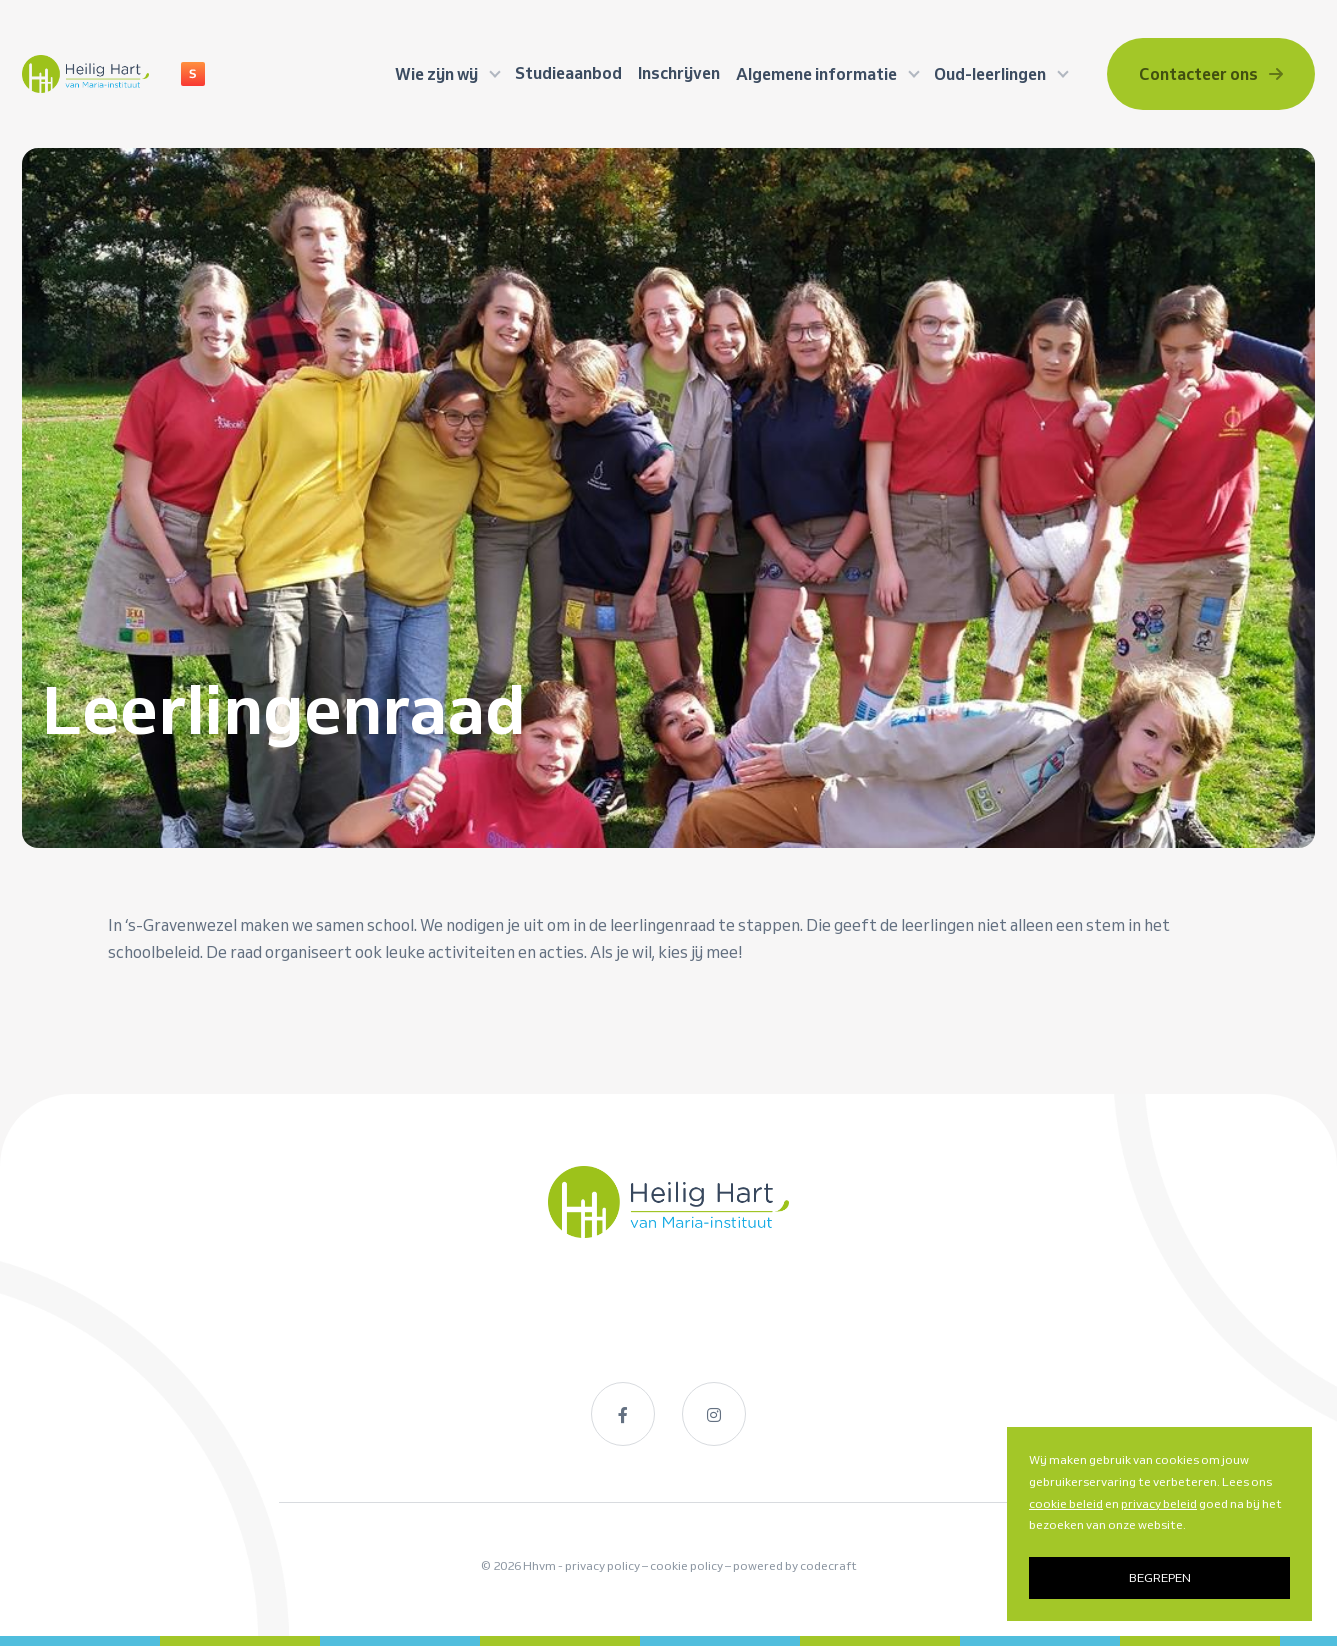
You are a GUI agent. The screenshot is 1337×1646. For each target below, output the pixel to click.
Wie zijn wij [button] (438, 74)
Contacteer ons (1211, 74)
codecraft (828, 1566)
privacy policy (602, 1566)
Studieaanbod (568, 73)
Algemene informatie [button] (818, 74)
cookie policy (686, 1566)
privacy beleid (1159, 1503)
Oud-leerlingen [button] (991, 74)
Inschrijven (679, 73)
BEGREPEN (1160, 1577)
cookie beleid (1066, 1503)
